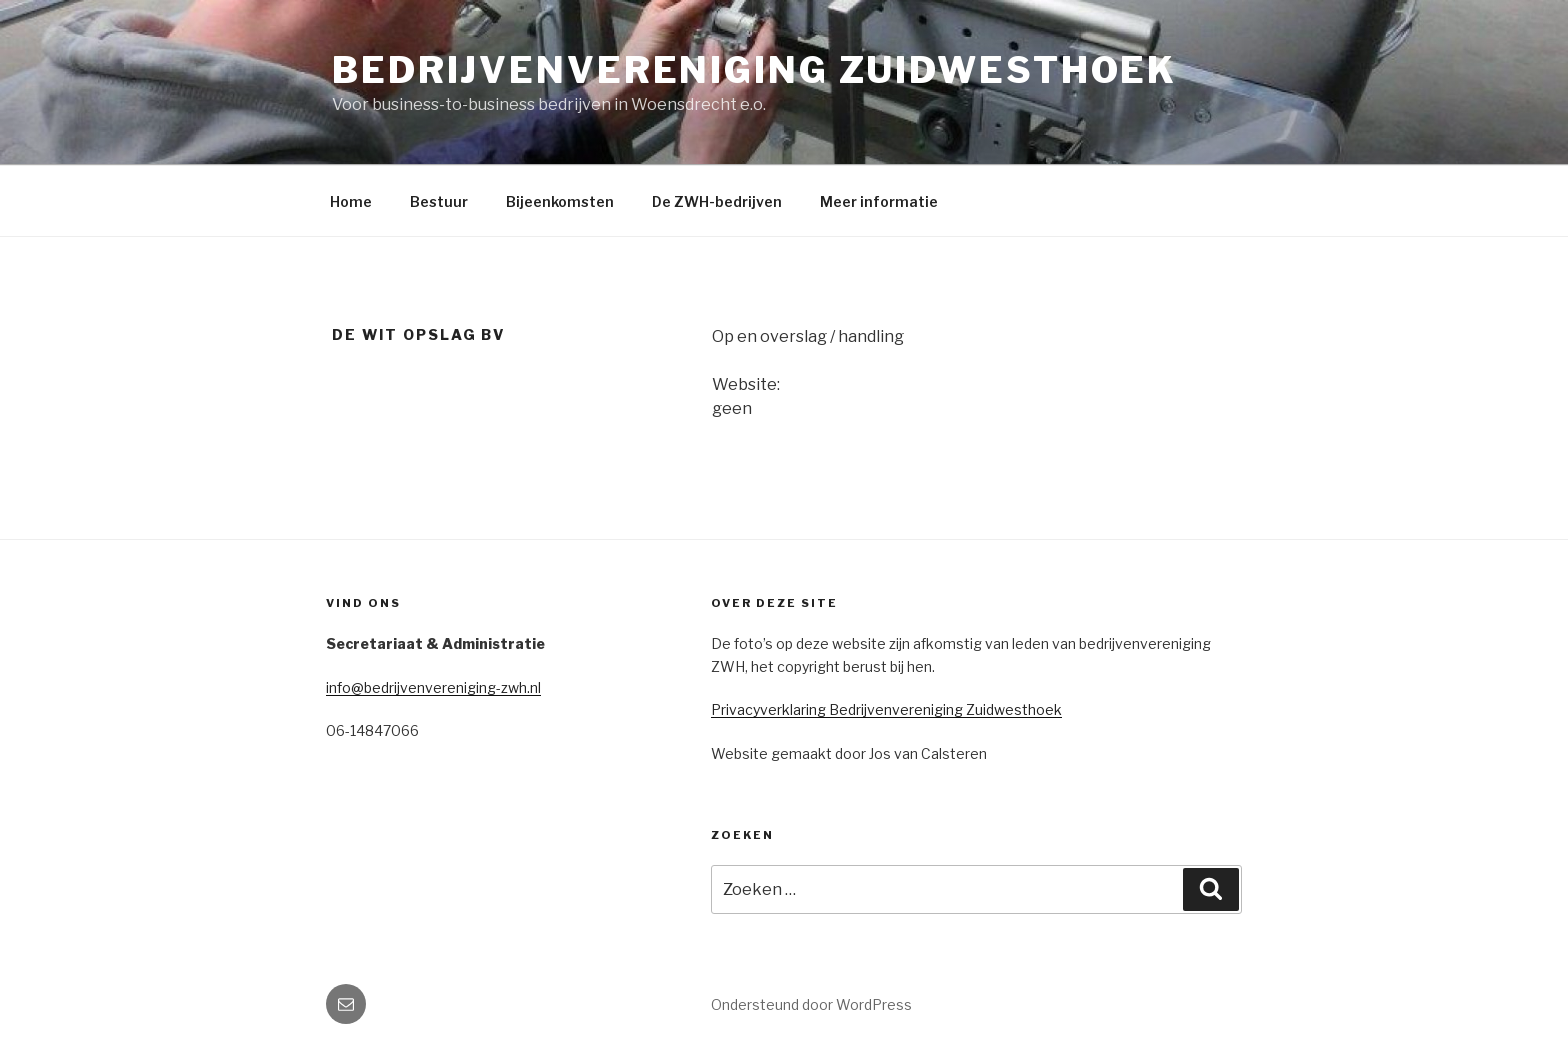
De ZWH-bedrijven (717, 201)
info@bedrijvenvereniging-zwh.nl (433, 687)
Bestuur (439, 201)
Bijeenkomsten (560, 201)
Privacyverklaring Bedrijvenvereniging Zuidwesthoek (886, 709)
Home (351, 201)
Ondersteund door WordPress (811, 1004)
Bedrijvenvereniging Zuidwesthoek (754, 70)
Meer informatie (879, 201)
